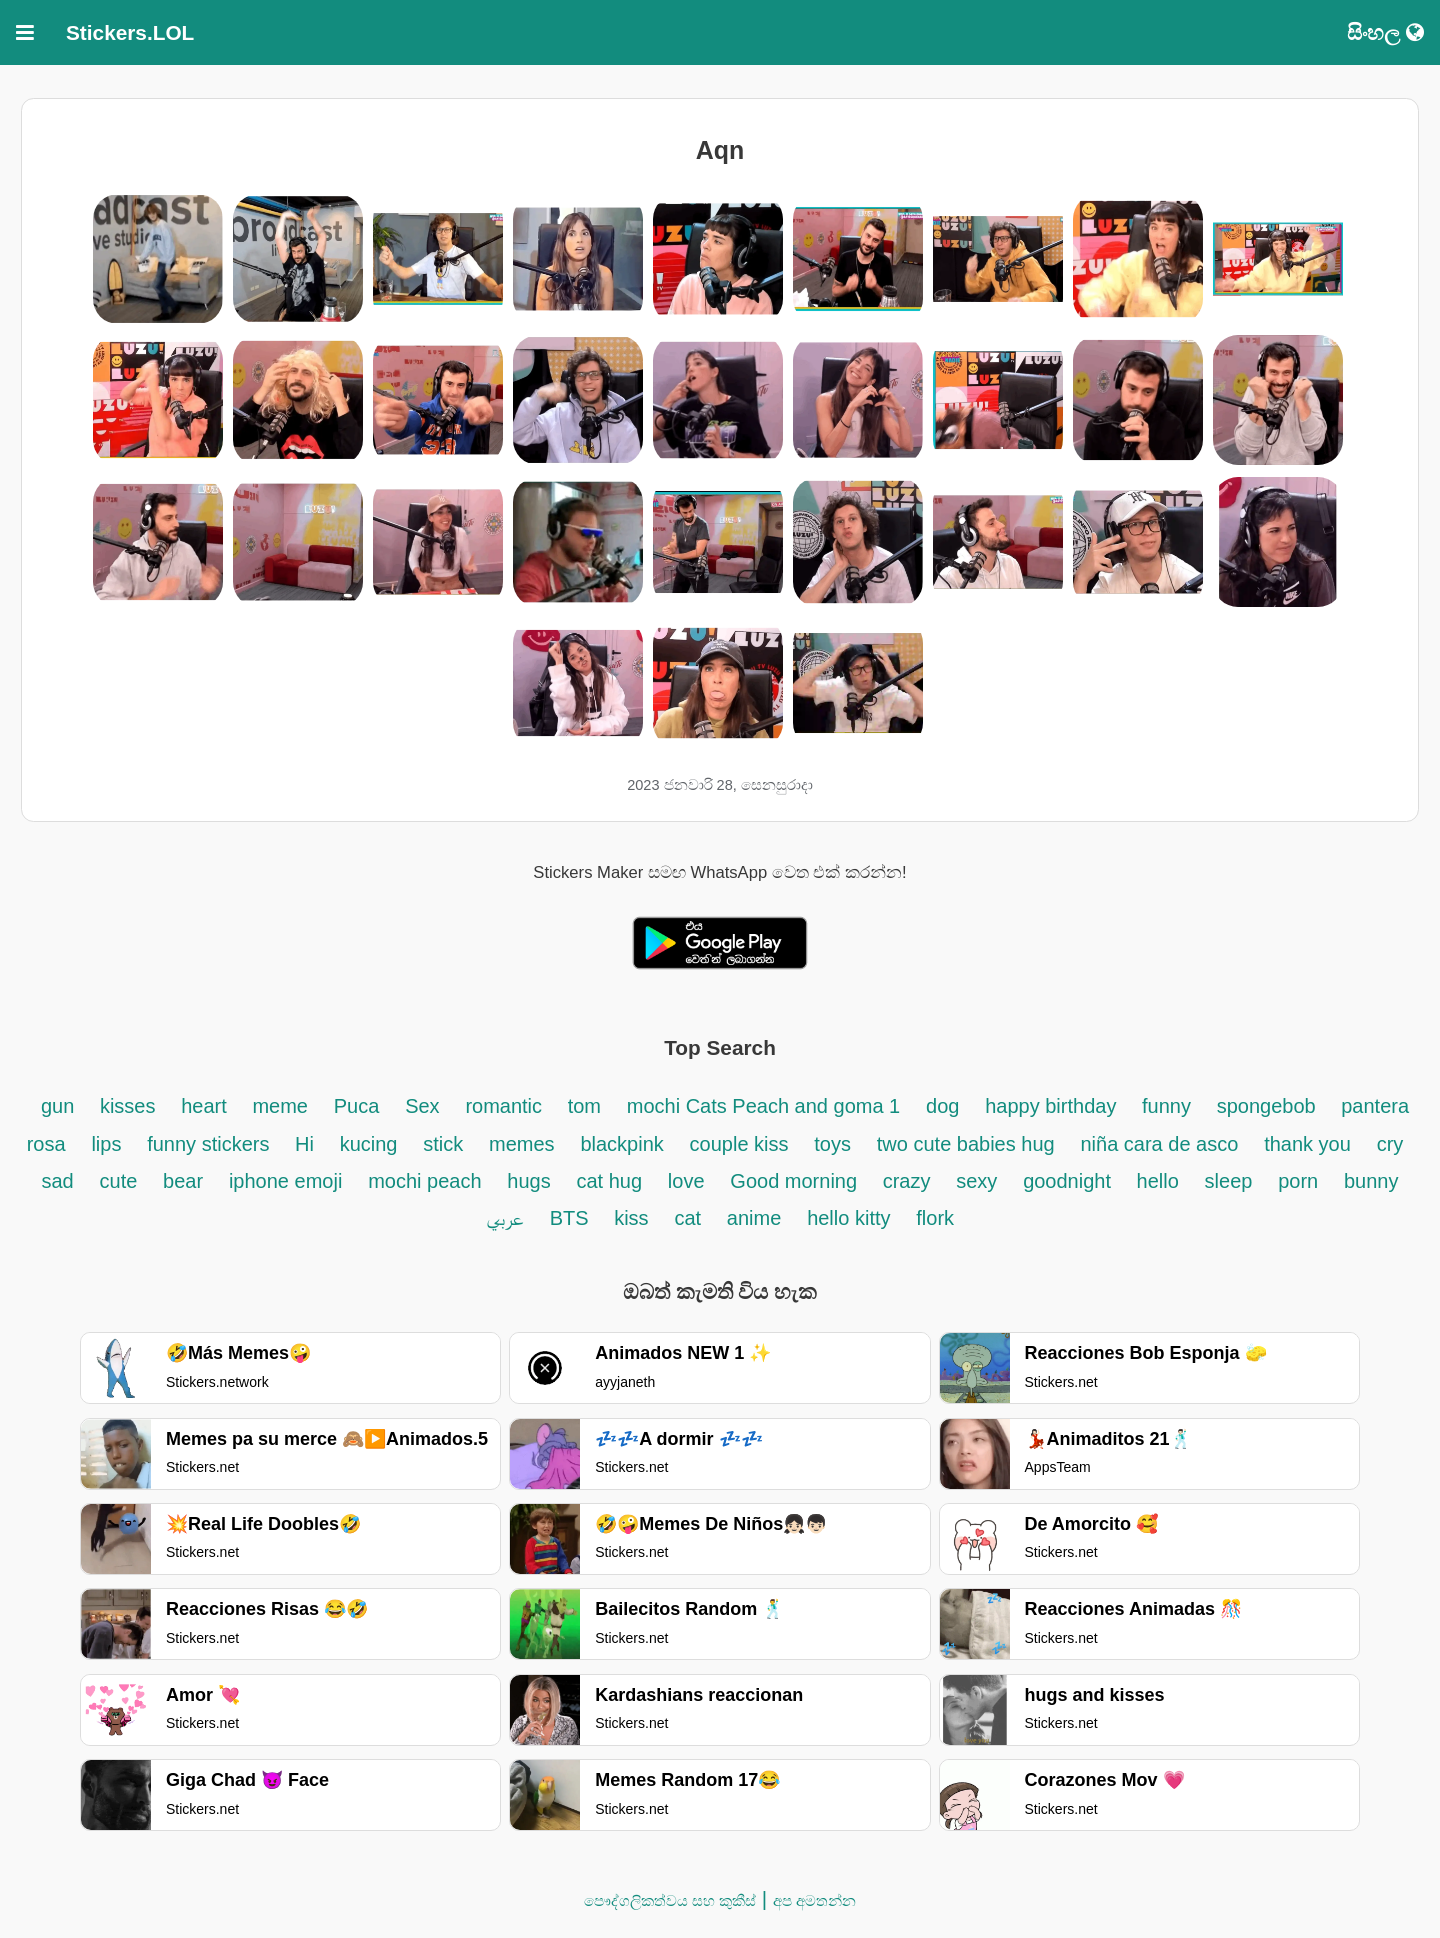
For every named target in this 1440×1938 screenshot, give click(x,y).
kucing (369, 1144)
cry (1390, 1144)
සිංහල (1385, 32)
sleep (1229, 1181)
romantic (506, 1106)
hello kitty (848, 1218)
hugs (528, 1181)
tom (584, 1106)
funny (1166, 1106)
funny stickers (211, 1144)
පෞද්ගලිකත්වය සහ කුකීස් (670, 1900)
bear (183, 1181)
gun (60, 1106)
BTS (572, 1218)
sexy (976, 1181)
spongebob (1269, 1106)
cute (119, 1181)
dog (942, 1106)
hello (1158, 1181)
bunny (1371, 1181)
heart (206, 1106)
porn (1298, 1181)
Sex (422, 1106)
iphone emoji (285, 1181)
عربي (505, 1218)
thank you (1307, 1144)
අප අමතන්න (814, 1900)
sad (57, 1181)
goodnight (1069, 1181)
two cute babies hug (966, 1144)
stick (443, 1144)
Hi (304, 1144)
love (686, 1181)
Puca (357, 1106)
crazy (907, 1181)
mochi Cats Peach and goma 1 (764, 1106)
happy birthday (1053, 1106)
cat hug (609, 1181)
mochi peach (424, 1181)
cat (687, 1218)
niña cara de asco (1159, 1144)
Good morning (796, 1181)
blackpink (621, 1144)
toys (832, 1144)
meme (280, 1106)
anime (754, 1218)
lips (106, 1144)
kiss (631, 1218)
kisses (128, 1106)
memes (522, 1144)
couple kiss (739, 1144)
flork (935, 1218)
